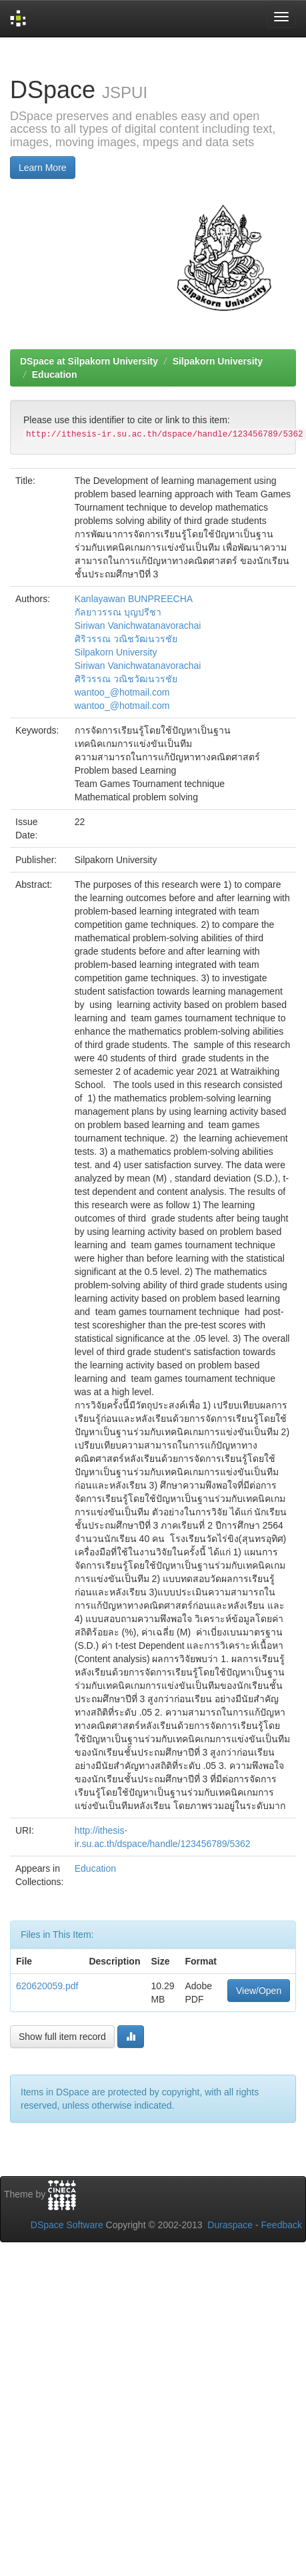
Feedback (281, 2225)
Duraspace (230, 2225)
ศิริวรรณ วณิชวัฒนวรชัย (126, 638)
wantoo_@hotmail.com (122, 692)
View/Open (258, 1990)
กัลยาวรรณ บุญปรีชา (118, 612)
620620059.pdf (47, 1986)
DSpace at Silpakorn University (89, 361)
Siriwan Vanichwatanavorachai (138, 625)
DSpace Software (67, 2225)
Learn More (43, 167)
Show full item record (62, 2036)
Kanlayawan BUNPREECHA (134, 598)
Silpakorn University (218, 361)
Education (54, 374)
